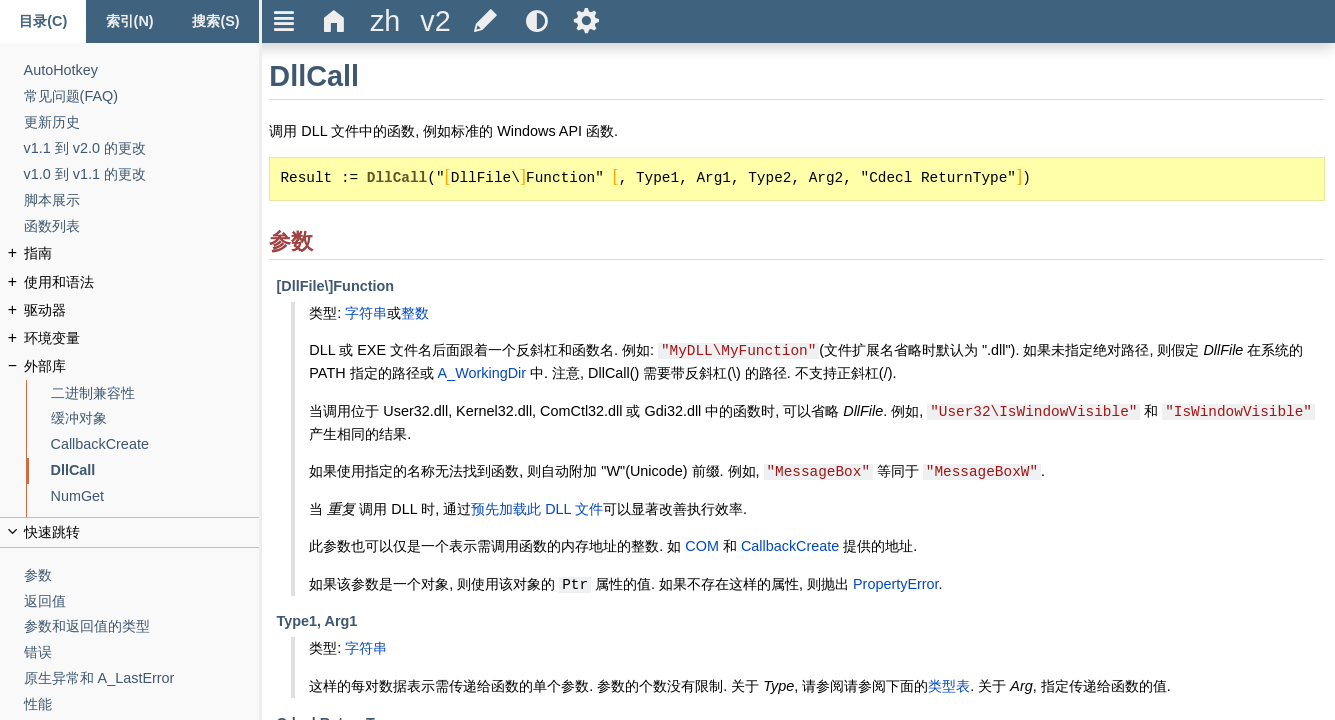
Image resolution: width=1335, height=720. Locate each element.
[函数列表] (142, 226)
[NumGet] (155, 496)
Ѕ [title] (586, 21)
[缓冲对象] (155, 418)
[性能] (142, 704)
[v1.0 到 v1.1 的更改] (142, 174)
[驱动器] (142, 310)
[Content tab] (43, 21)
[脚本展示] (142, 200)
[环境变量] (142, 338)
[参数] (142, 575)
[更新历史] (142, 122)
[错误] (142, 652)
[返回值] (142, 601)
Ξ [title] (284, 21)
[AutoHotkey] (142, 70)
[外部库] (142, 366)
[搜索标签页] (216, 21)
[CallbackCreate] (155, 444)
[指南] (142, 253)
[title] (385, 21)
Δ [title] (334, 21)
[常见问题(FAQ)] (142, 96)
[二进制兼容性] (155, 393)
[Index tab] (129, 21)
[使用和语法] (142, 282)
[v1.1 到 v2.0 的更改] (142, 148)
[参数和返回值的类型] (142, 626)
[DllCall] (155, 470)
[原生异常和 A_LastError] (142, 678)
